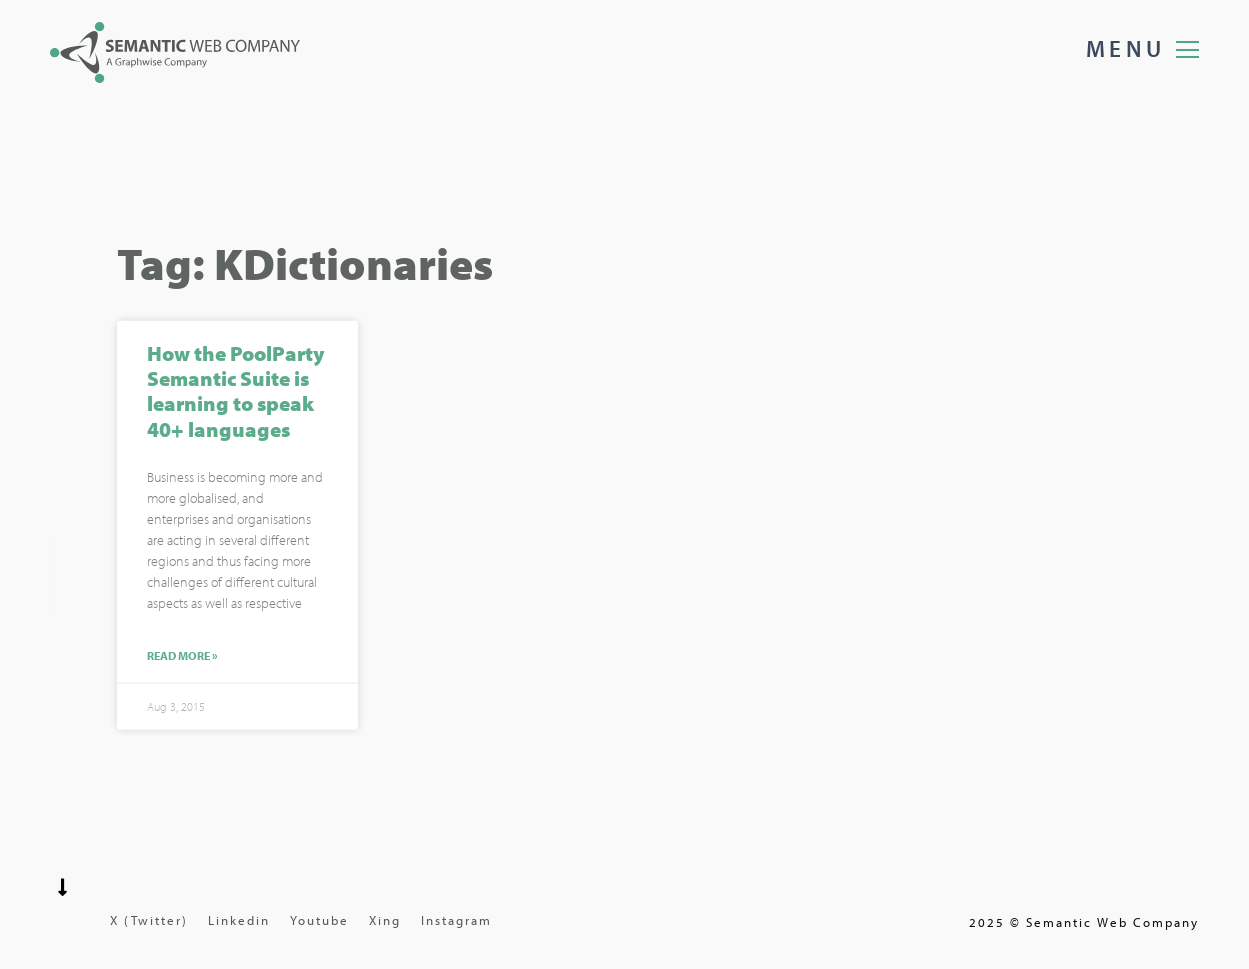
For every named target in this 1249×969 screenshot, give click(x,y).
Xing (385, 920)
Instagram (456, 920)
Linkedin (239, 920)
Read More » (182, 657)
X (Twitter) (149, 920)
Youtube (319, 920)
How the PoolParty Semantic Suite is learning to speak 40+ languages (235, 392)
